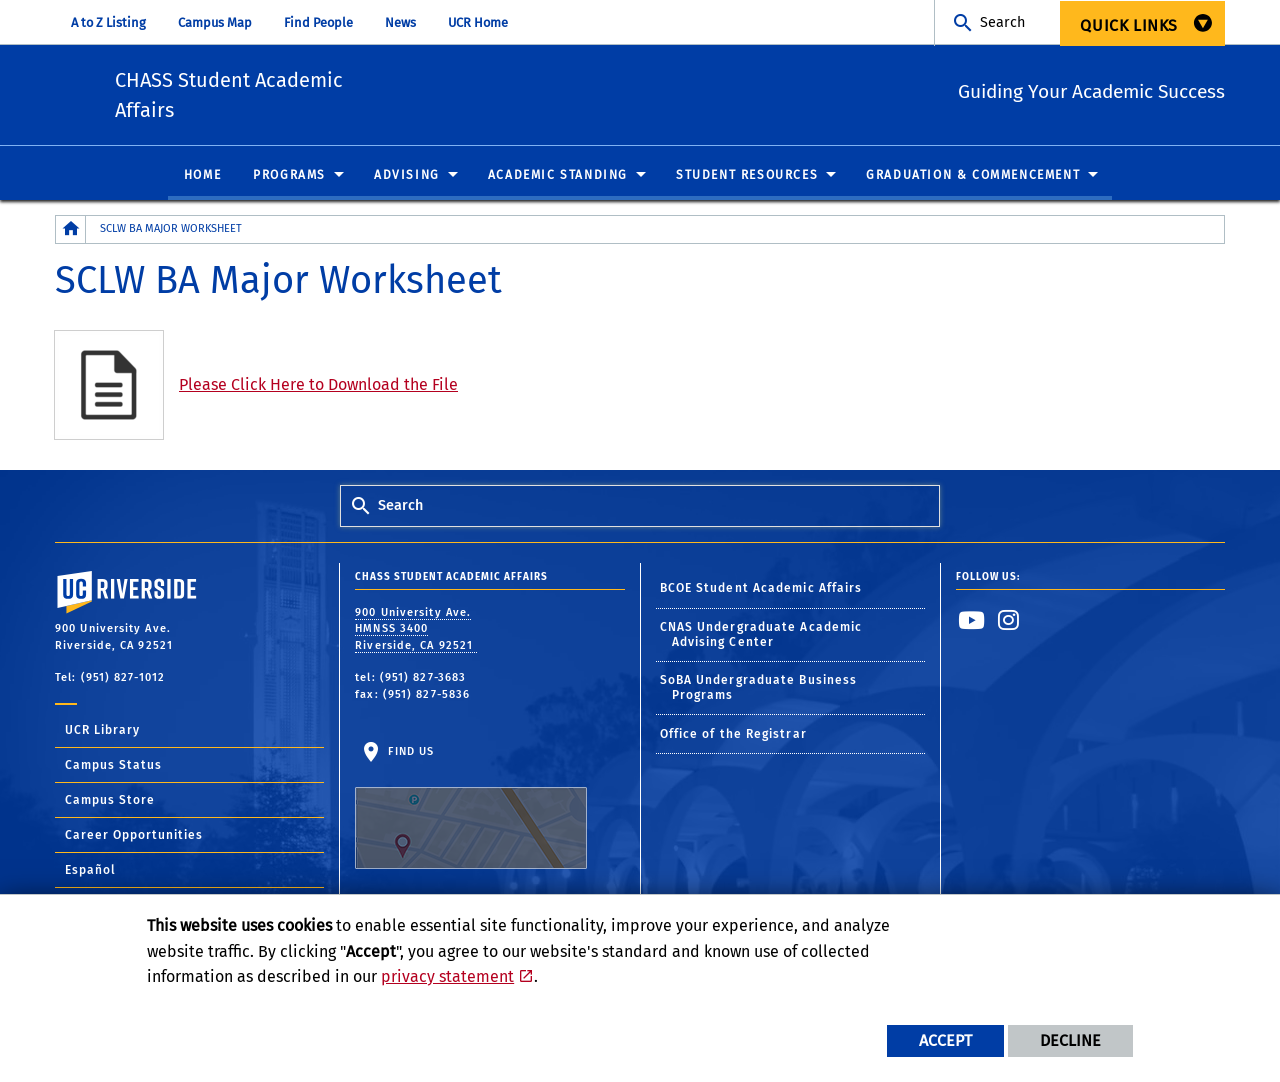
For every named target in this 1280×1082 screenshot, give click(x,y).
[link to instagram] (1009, 625)
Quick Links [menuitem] (1129, 25)
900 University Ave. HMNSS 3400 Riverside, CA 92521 (416, 634)
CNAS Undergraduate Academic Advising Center (761, 639)
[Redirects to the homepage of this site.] (71, 234)
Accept (945, 1040)
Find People (318, 22)
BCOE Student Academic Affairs (761, 594)
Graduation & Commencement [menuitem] (973, 180)
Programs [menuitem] (289, 180)
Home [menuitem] (202, 180)
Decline (1070, 1040)
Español (90, 875)
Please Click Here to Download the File (318, 389)
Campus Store (110, 805)
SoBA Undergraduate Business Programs (759, 693)
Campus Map (215, 22)
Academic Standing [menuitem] (558, 180)
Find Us (471, 813)
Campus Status (113, 770)
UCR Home (478, 22)
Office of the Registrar (733, 739)
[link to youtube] (972, 625)
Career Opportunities (134, 840)
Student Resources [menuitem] (747, 180)
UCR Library (102, 735)
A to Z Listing (108, 22)
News (400, 22)
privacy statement (447, 976)
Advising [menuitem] (407, 180)
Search (1002, 22)
